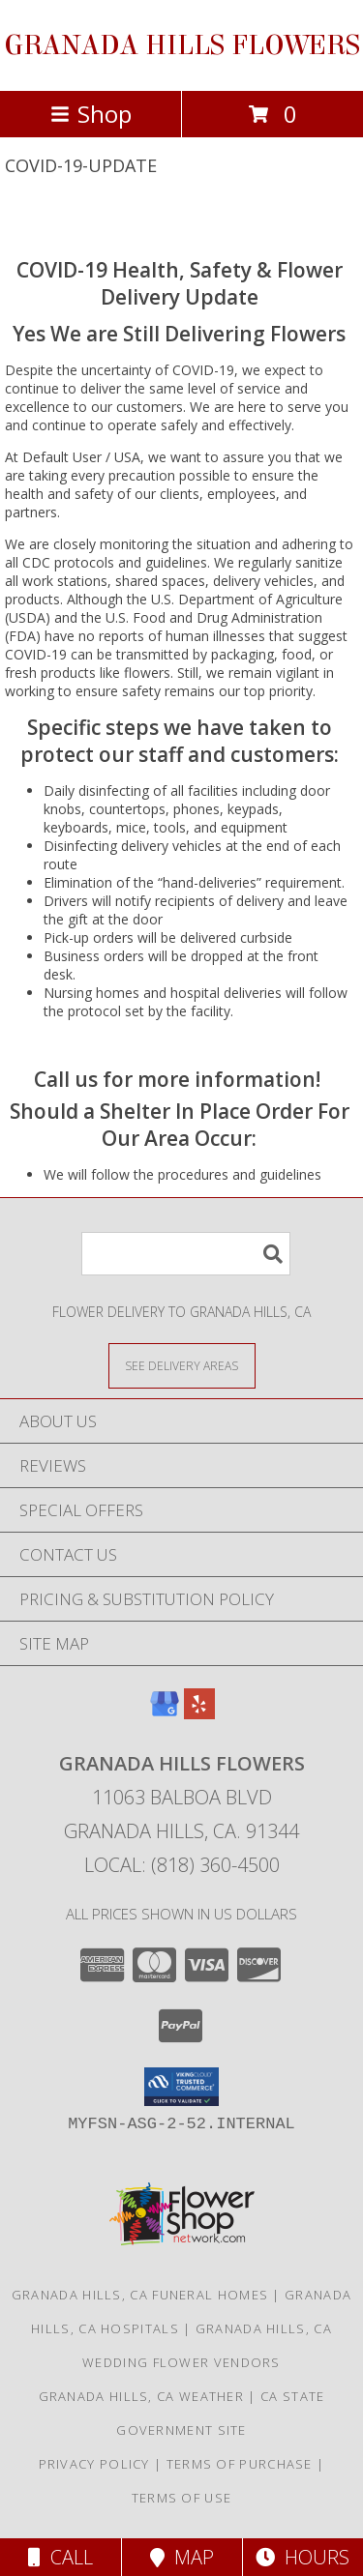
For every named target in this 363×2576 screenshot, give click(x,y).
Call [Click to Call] (60, 2557)
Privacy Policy (94, 2464)
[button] (181, 2086)
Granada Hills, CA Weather (142, 2396)
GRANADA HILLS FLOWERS (182, 45)
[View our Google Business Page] (164, 1713)
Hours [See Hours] (302, 2557)
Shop (91, 114)
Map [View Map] (182, 2557)
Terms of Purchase (239, 2464)
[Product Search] (185, 1253)
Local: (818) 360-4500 (182, 1865)
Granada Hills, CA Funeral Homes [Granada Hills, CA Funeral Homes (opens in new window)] (140, 2294)
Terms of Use (182, 2497)
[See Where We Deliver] (182, 1365)
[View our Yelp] (199, 1713)
